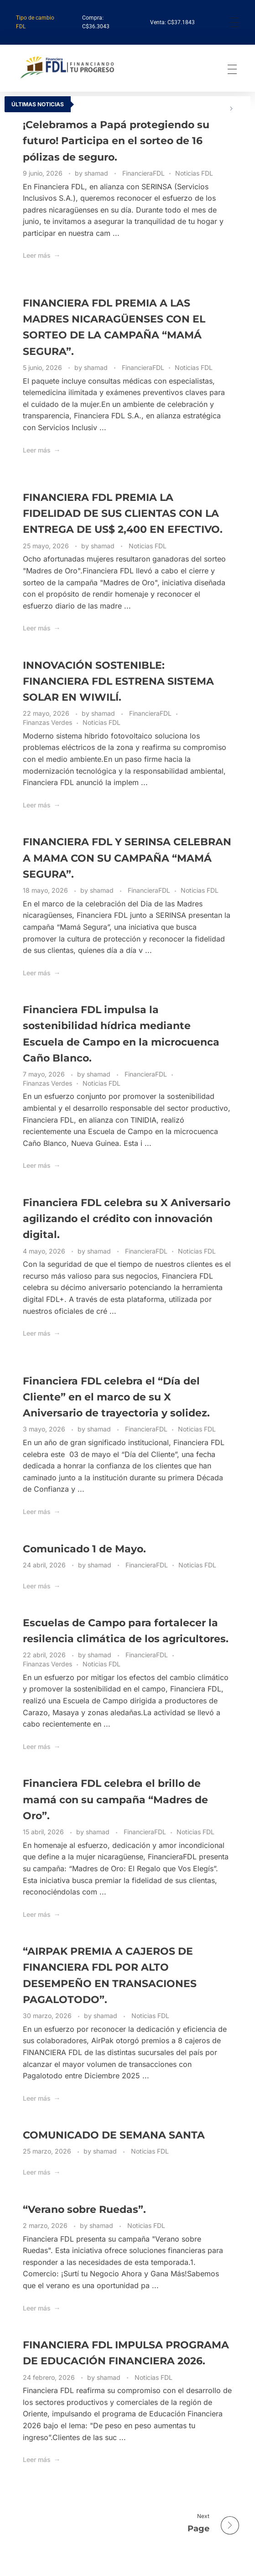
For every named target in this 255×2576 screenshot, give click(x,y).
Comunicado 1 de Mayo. (84, 1549)
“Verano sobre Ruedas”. (84, 2209)
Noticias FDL (194, 173)
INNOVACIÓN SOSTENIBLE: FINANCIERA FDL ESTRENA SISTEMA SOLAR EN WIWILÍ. (118, 681)
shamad (97, 173)
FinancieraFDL (143, 173)
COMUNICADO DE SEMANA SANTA (114, 2135)
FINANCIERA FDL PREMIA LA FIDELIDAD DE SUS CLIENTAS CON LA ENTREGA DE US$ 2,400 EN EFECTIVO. (123, 513)
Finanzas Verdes (47, 722)
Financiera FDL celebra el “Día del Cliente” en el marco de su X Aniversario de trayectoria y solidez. (116, 1397)
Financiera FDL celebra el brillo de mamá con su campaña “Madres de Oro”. (115, 1799)
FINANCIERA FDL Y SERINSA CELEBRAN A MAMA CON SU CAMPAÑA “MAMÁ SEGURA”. (127, 858)
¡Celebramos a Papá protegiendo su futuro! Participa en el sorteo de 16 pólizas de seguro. (116, 141)
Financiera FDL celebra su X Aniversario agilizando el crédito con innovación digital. (126, 1219)
